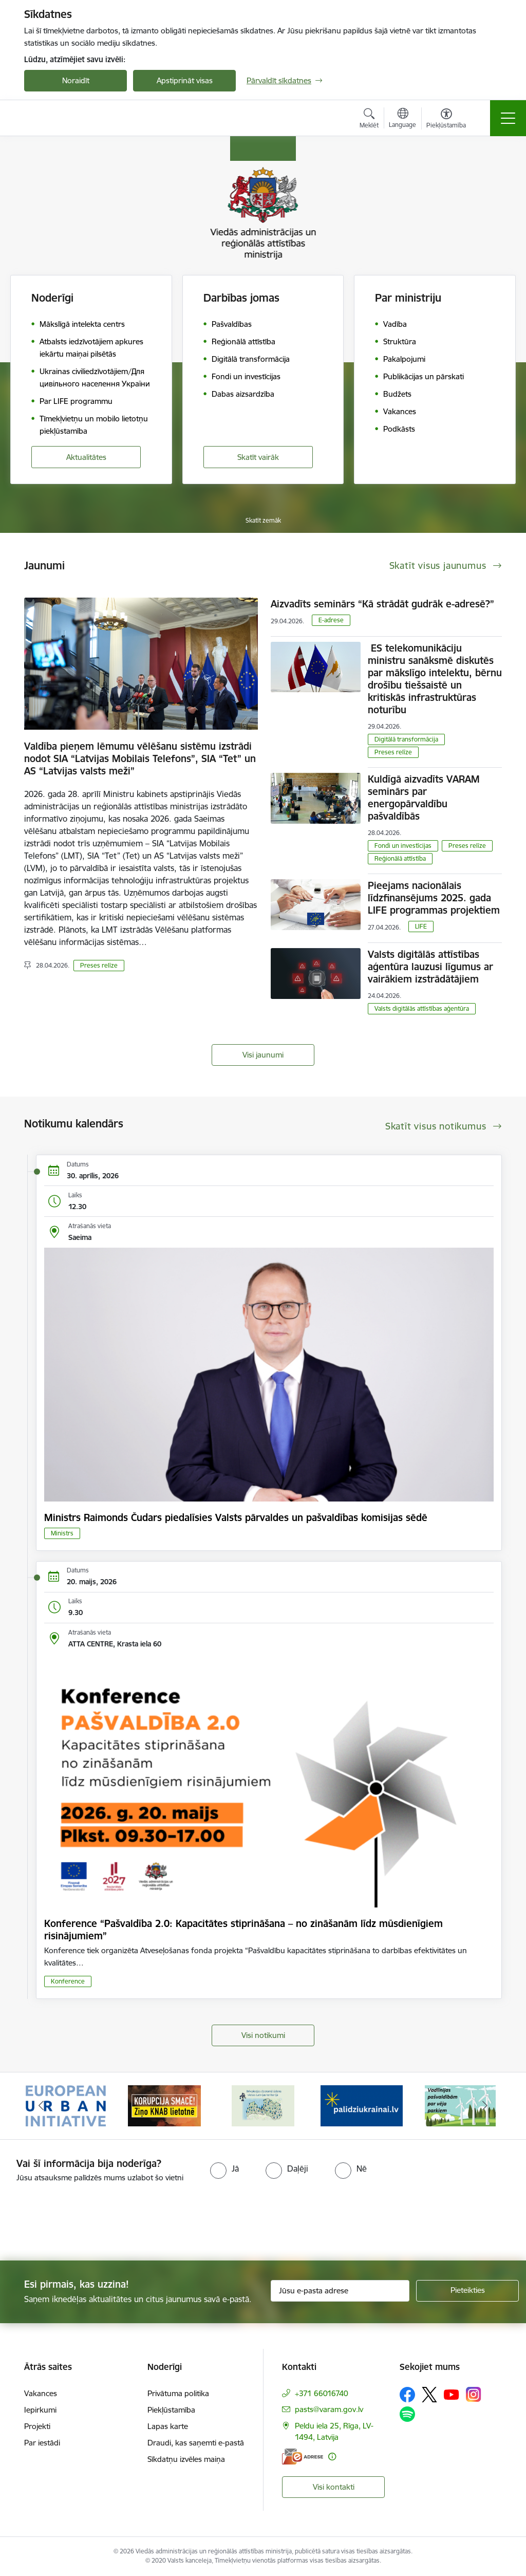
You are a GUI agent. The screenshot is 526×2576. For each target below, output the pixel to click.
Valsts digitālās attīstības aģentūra (421, 1008)
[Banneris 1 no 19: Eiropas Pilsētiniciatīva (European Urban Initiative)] (66, 2105)
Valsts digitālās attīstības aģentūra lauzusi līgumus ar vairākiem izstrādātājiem (430, 966)
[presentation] (86, 2222)
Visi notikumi (263, 2035)
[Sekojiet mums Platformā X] (429, 2394)
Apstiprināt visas (185, 80)
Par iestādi (42, 2443)
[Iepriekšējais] (41, 2106)
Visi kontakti (333, 2487)
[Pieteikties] (467, 2291)
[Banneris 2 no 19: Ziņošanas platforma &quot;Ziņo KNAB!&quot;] (164, 2105)
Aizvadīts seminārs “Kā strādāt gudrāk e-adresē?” (382, 604)
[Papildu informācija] (332, 2456)
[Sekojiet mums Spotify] (407, 2414)
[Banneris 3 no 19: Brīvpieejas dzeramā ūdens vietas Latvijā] (263, 2105)
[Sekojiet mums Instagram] (473, 2394)
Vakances (40, 2393)
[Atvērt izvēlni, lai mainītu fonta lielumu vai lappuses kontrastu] (446, 119)
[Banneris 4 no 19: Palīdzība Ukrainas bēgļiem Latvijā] (362, 2105)
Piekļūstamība (171, 2410)
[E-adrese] (302, 2456)
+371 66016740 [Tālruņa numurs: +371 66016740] (321, 2393)
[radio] (224, 2168)
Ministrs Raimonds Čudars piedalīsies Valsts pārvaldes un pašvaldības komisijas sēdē (235, 1517)
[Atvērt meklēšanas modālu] (369, 119)
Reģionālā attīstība (400, 858)
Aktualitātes (86, 457)
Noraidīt (75, 80)
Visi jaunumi (263, 1055)
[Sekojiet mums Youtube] (451, 2394)
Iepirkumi (40, 2410)
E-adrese (331, 620)
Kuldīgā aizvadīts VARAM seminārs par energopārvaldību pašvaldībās (424, 797)
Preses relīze (99, 965)
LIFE (421, 926)
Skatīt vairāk (258, 457)
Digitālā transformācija (406, 739)
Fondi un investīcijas (402, 845)
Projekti (37, 2426)
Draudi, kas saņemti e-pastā (195, 2443)
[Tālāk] (485, 2106)
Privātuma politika (178, 2393)
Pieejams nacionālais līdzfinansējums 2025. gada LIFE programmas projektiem (434, 897)
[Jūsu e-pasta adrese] (340, 2291)
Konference (68, 1981)
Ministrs (62, 1533)
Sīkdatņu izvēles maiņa (186, 2459)
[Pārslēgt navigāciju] (508, 118)
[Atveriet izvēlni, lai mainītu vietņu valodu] (402, 119)
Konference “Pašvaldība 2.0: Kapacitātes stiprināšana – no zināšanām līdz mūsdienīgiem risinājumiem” (243, 1929)
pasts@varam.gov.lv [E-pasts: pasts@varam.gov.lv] (329, 2409)
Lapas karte (167, 2426)
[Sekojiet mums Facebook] (407, 2394)
